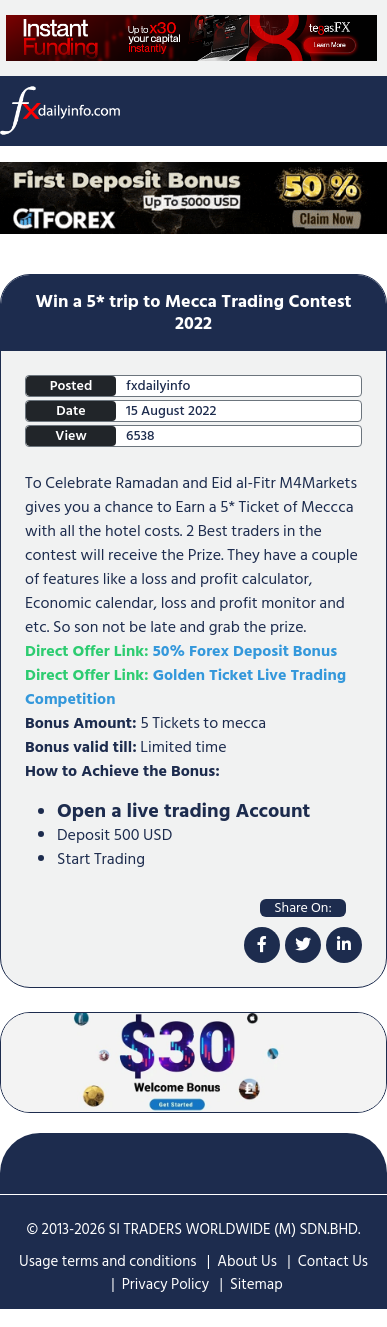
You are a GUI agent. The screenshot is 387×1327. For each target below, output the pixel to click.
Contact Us (333, 1261)
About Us (247, 1261)
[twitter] (303, 945)
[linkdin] (344, 945)
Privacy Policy (165, 1284)
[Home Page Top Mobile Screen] (193, 197)
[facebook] (262, 945)
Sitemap (256, 1284)
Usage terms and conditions (108, 1261)
